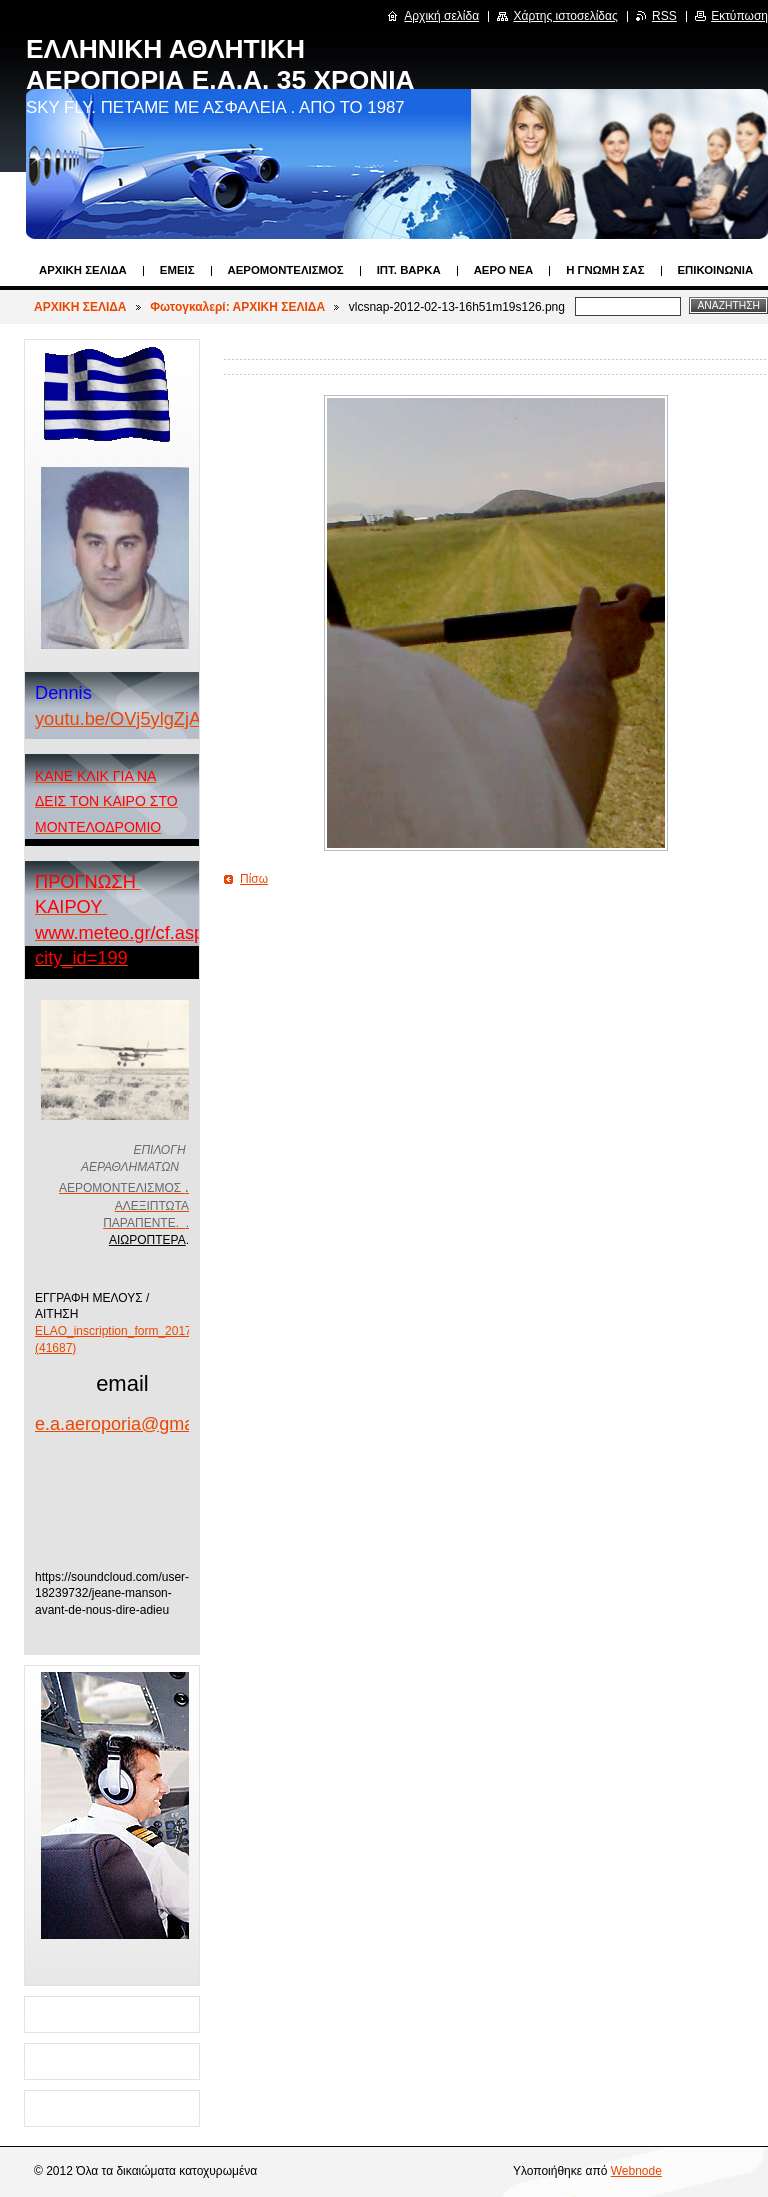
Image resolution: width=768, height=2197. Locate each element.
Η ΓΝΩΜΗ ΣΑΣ (605, 270)
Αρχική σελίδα (441, 16)
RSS (664, 16)
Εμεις (177, 270)
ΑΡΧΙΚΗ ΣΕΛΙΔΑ (83, 270)
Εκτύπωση (739, 16)
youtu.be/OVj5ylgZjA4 (123, 718)
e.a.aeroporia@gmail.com (138, 1424)
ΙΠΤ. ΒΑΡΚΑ (409, 270)
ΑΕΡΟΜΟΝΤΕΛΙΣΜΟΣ (286, 270)
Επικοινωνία (716, 270)
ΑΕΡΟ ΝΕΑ (504, 270)
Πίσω (254, 879)
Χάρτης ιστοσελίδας (565, 16)
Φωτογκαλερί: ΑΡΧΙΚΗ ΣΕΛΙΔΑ (237, 307)
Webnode (636, 2171)
